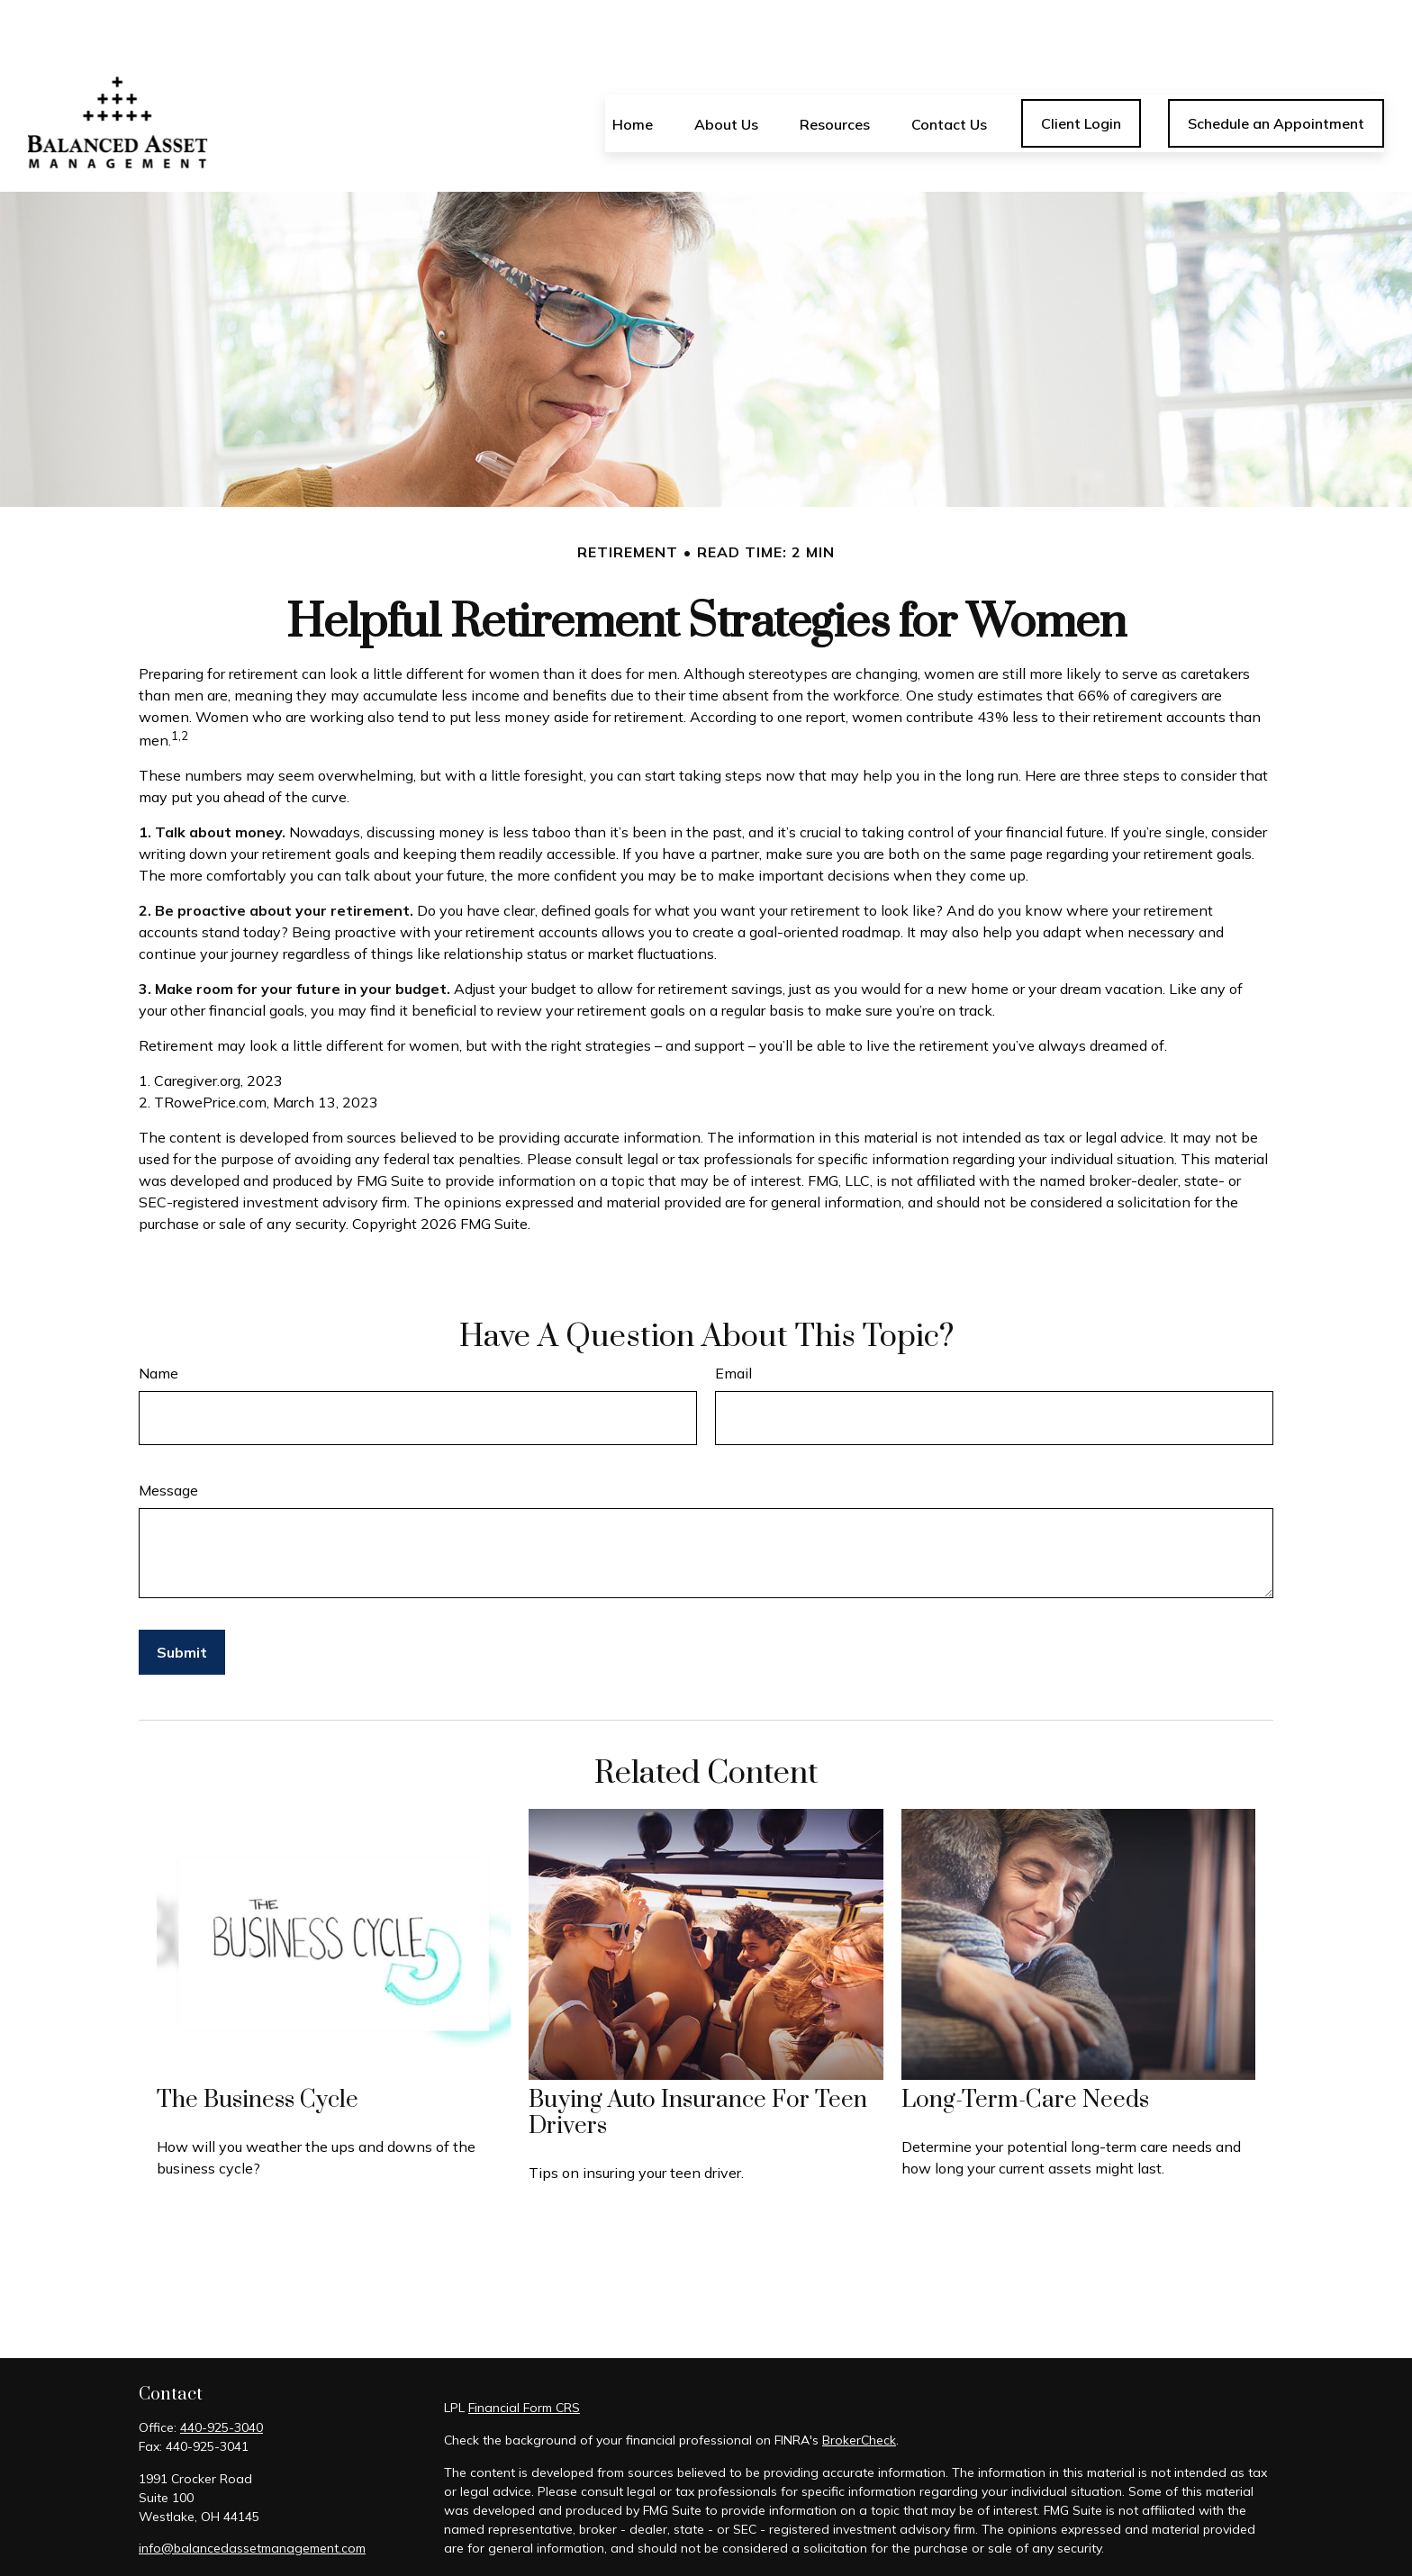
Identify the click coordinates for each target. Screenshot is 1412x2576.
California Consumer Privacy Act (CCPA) (1049, 2526)
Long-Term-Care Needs (1025, 2046)
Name (158, 1319)
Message (168, 1436)
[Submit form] (182, 1598)
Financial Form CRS (524, 2354)
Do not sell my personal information (901, 2545)
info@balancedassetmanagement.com (252, 2494)
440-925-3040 (221, 2373)
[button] (632, 69)
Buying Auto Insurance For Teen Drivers (698, 2059)
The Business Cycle (257, 2046)
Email (733, 1319)
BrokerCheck (859, 2386)
